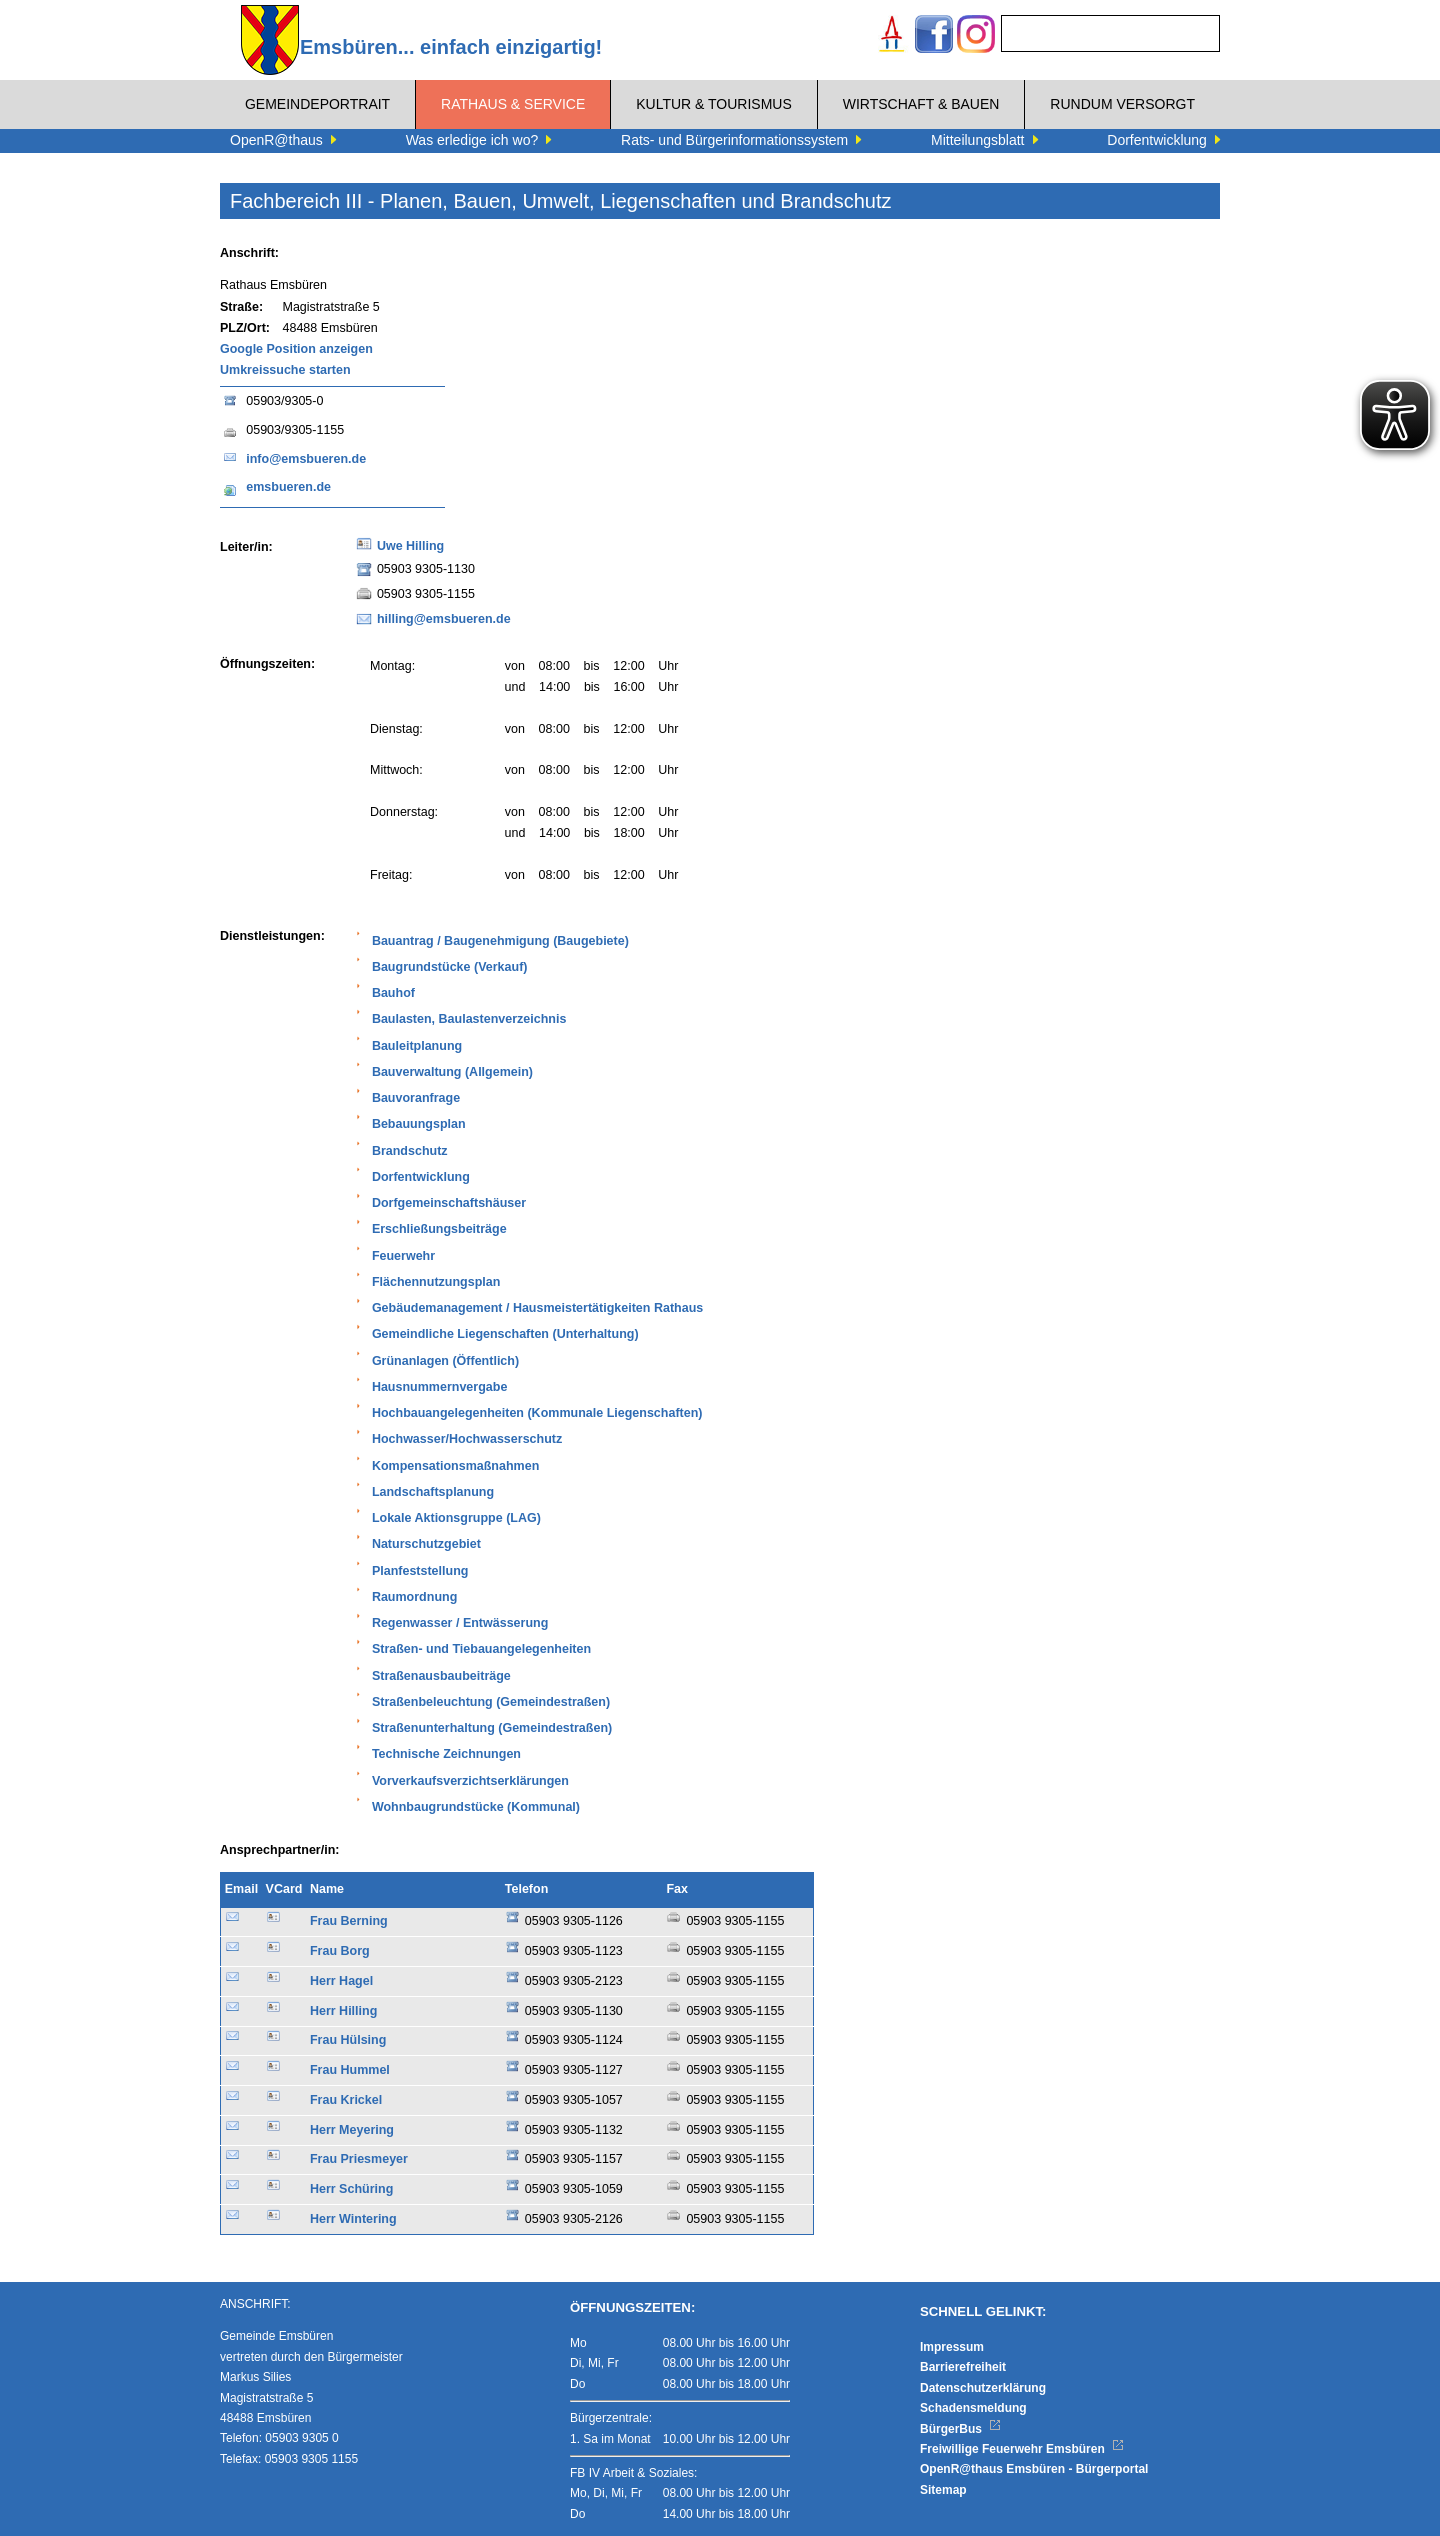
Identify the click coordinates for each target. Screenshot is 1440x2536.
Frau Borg (340, 1951)
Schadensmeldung (973, 2408)
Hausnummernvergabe (439, 1387)
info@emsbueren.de (306, 459)
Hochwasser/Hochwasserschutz (467, 1439)
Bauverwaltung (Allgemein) (452, 1072)
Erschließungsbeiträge (439, 1229)
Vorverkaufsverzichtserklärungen (470, 1781)
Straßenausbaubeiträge (441, 1676)
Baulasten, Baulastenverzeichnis (469, 1019)
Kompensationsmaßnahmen (455, 1466)
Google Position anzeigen (296, 349)
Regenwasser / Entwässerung (460, 1623)
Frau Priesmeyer (359, 2159)
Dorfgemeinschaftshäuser (449, 1203)
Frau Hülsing (348, 2040)
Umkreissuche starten (285, 370)
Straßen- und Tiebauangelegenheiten (481, 1649)
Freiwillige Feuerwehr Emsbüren (1022, 2449)
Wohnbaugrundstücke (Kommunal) (476, 1807)
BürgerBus (960, 2429)
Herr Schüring (351, 2189)
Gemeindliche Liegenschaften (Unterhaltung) (505, 1334)
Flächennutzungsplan (436, 1282)
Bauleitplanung (417, 1046)
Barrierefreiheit (963, 2367)
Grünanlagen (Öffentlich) (445, 1361)
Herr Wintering (353, 2219)
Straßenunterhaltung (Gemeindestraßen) (492, 1728)
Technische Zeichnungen (446, 1754)
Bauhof (393, 993)
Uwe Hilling (410, 546)
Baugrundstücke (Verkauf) (450, 967)
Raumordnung (414, 1597)
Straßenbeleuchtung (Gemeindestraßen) (491, 1702)
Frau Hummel (350, 2070)
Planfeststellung (420, 1571)
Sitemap (943, 2490)
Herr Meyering (352, 2130)
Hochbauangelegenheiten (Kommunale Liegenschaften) (537, 1413)
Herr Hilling (343, 2011)
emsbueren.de (288, 487)
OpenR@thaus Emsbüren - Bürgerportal (1034, 2469)
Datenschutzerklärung (983, 2388)
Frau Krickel (346, 2100)
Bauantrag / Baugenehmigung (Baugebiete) (500, 941)
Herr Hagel (341, 1981)
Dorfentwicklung (421, 1177)
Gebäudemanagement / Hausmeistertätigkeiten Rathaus (537, 1308)
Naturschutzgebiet (426, 1544)
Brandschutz (410, 1151)
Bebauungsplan (419, 1124)
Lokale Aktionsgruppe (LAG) (456, 1518)
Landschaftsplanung (433, 1492)
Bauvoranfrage (416, 1098)
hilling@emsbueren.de (444, 619)
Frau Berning (349, 1921)
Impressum (952, 2347)
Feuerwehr (403, 1256)
